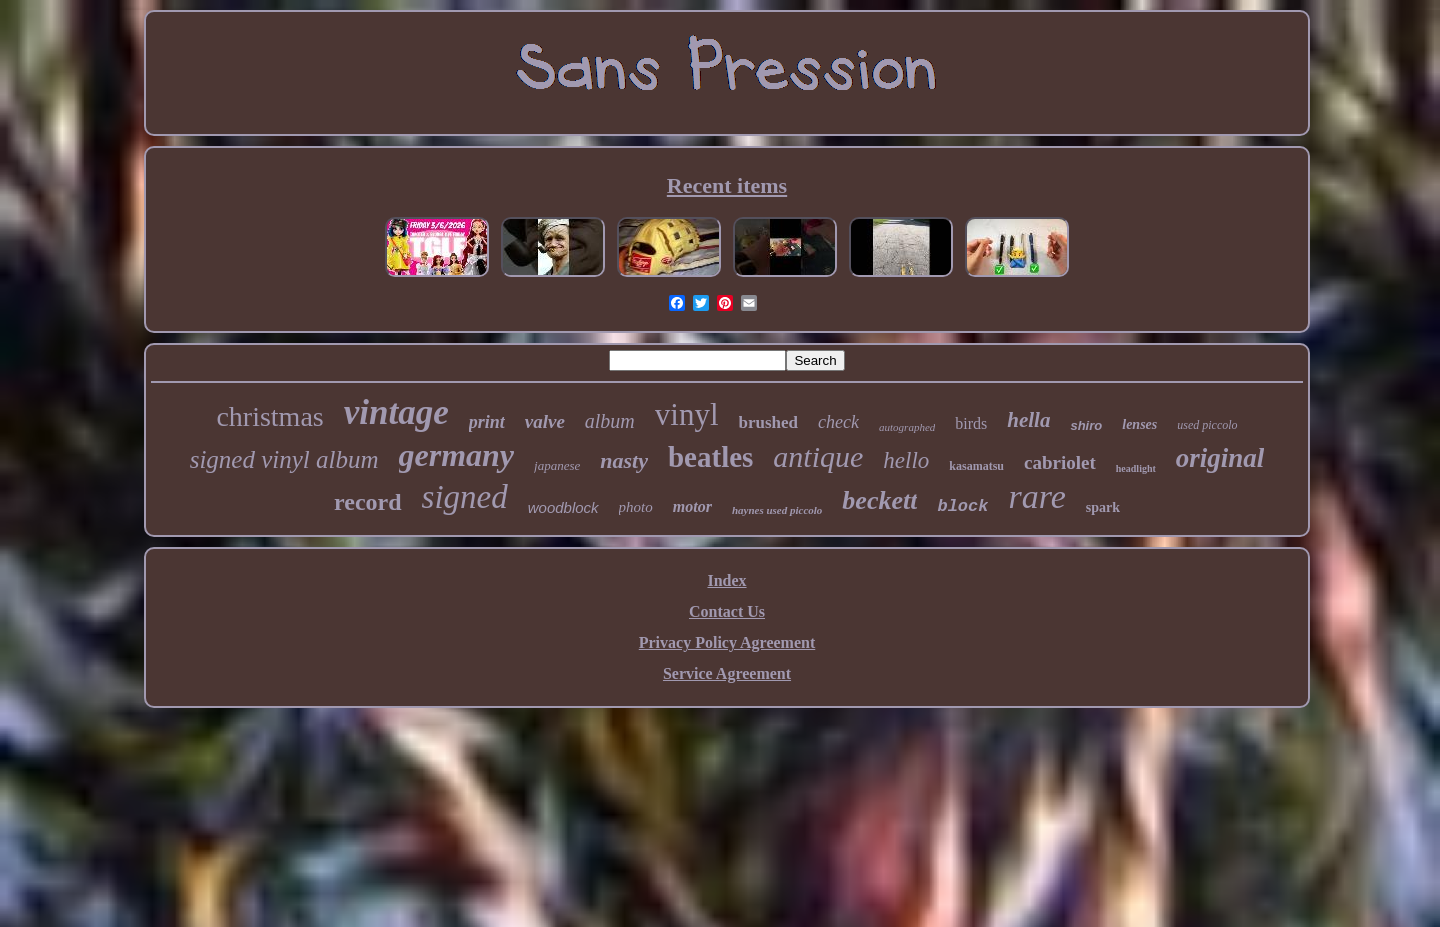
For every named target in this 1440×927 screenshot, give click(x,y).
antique (818, 456)
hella (1028, 420)
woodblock (563, 507)
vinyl (687, 414)
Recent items (727, 185)
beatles (710, 457)
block (962, 506)
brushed (769, 422)
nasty (624, 460)
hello (906, 460)
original (1220, 458)
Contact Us (727, 611)
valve (545, 421)
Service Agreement (727, 673)
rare (1036, 496)
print (487, 422)
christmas (269, 416)
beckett (879, 500)
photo (636, 507)
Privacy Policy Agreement (727, 642)
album (610, 421)
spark (1103, 507)
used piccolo (1207, 425)
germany (457, 455)
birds (971, 423)
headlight (1136, 468)
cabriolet (1060, 462)
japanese (557, 465)
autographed (907, 427)
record (368, 502)
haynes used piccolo (777, 510)
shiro (1086, 425)
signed (465, 497)
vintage (396, 412)
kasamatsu (976, 466)
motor (692, 506)
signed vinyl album (284, 459)
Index (726, 580)
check (838, 422)
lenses (1139, 424)
